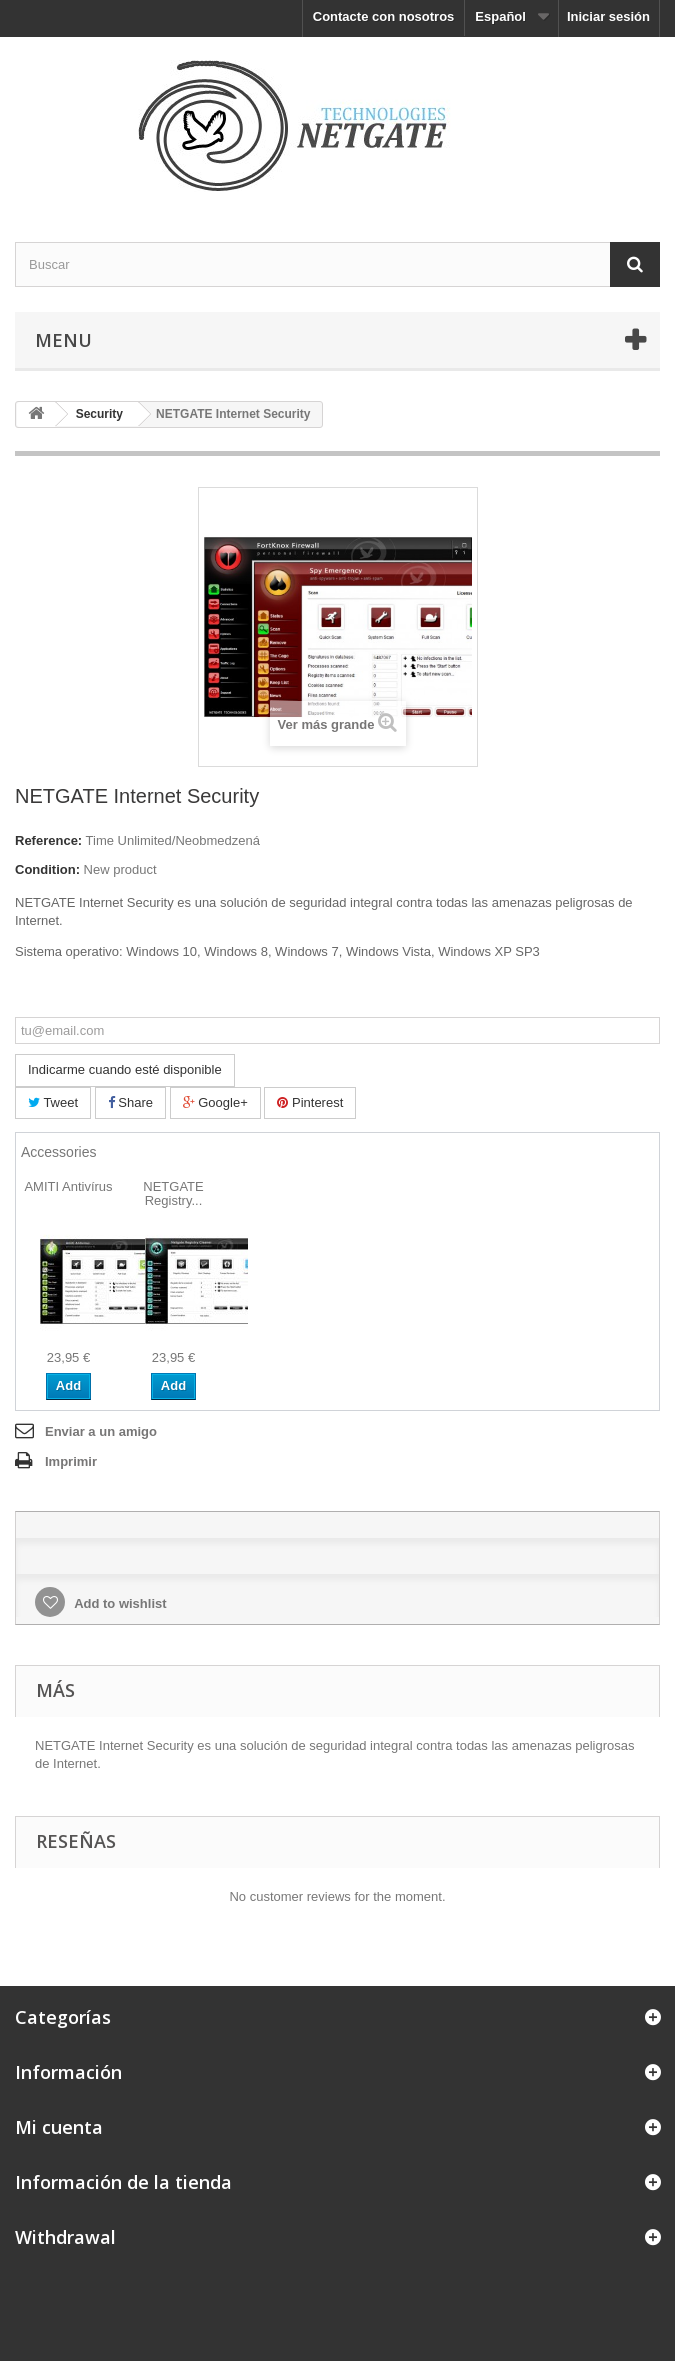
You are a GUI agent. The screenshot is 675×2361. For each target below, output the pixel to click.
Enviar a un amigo (101, 1431)
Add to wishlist (119, 1603)
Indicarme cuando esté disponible (125, 1069)
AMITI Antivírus (68, 1186)
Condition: (47, 869)
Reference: (48, 840)
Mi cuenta (59, 2127)
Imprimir (71, 1461)
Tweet (53, 1102)
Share (130, 1102)
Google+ (215, 1102)
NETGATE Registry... (173, 1193)
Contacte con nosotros (384, 16)
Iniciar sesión (608, 16)
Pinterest (310, 1102)
